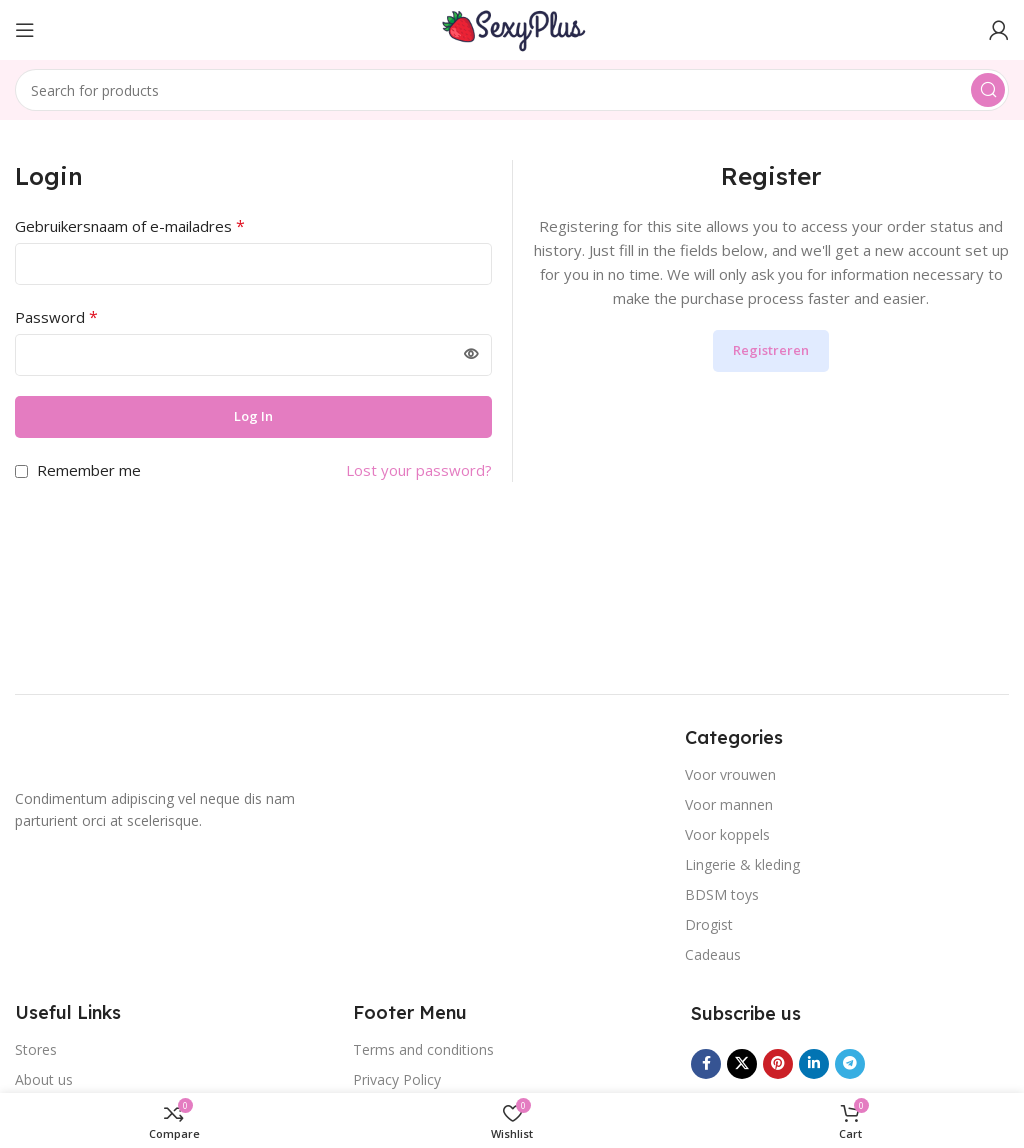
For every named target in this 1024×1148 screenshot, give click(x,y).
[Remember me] (21, 471)
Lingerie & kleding (742, 864)
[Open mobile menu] (25, 30)
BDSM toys (722, 894)
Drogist (709, 924)
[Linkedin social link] (814, 1064)
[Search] (512, 90)
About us (44, 1079)
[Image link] (95, 750)
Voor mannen (729, 804)
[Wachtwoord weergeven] (471, 355)
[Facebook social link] (706, 1064)
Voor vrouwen (730, 774)
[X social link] (742, 1064)
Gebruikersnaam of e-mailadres (130, 226)
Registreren (771, 350)
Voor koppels (727, 834)
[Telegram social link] (850, 1064)
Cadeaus (713, 954)
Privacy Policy (397, 1079)
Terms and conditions (423, 1049)
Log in (253, 416)
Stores (36, 1049)
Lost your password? (419, 470)
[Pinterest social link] (778, 1064)
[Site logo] (512, 28)
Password (56, 317)
